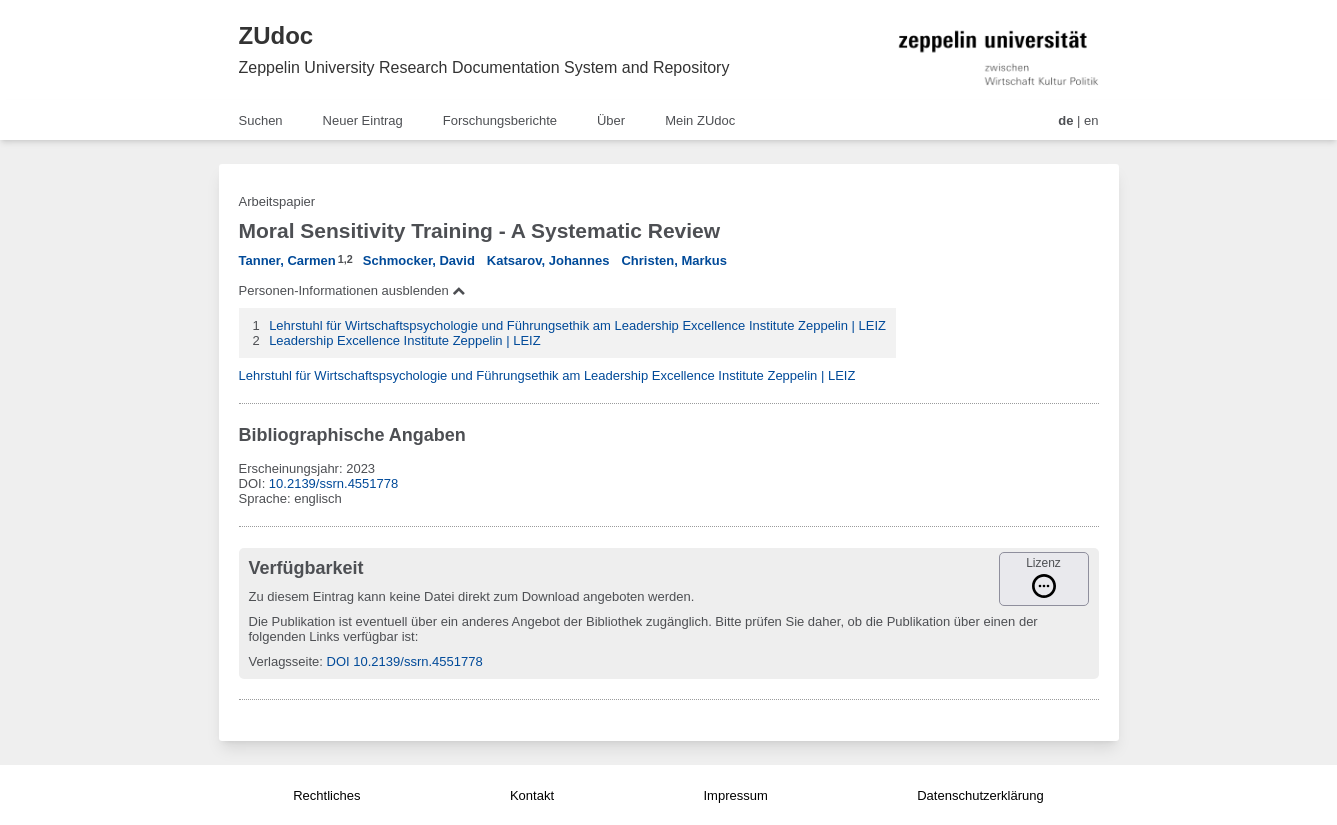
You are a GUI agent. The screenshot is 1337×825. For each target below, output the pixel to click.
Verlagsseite (284, 661)
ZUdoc (276, 35)
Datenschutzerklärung (980, 795)
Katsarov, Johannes (548, 260)
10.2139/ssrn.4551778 (333, 483)
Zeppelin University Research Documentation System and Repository (484, 67)
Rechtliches (326, 795)
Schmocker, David (419, 260)
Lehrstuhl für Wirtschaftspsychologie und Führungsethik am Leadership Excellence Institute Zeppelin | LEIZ (577, 325)
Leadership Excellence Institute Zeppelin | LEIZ (404, 340)
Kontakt (532, 795)
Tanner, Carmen (287, 260)
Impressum (735, 795)
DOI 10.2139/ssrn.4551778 (405, 661)
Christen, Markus (673, 260)
